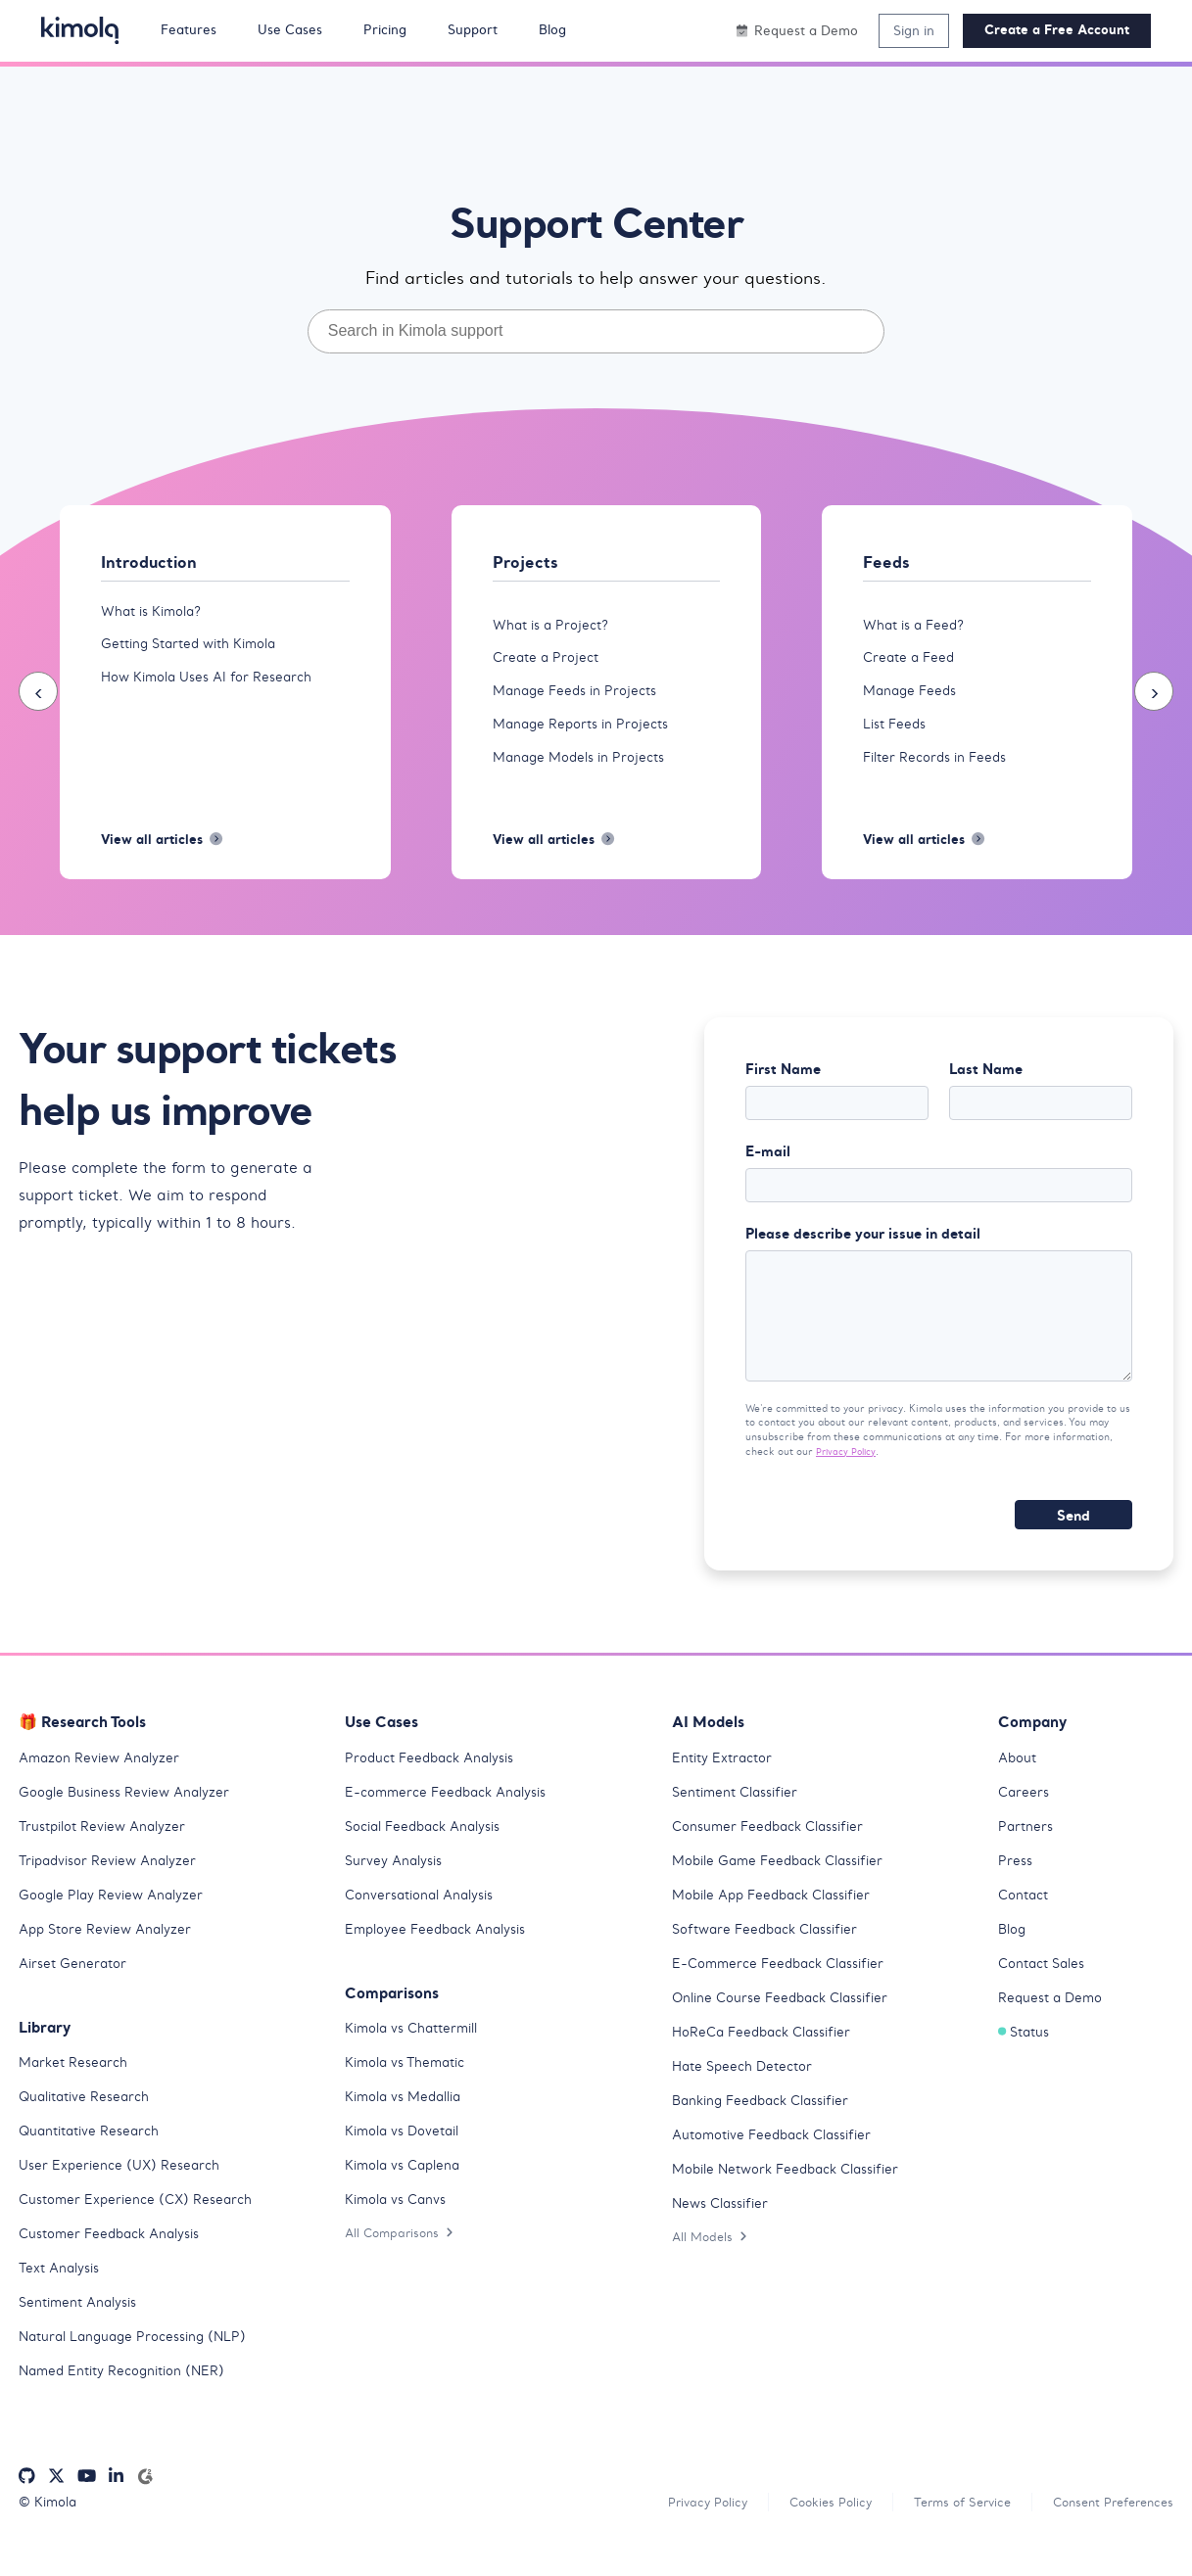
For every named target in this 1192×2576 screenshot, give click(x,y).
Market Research (77, 2084)
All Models (711, 2259)
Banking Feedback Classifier (769, 2122)
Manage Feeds (913, 694)
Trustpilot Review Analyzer (108, 1848)
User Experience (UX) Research (123, 2187)
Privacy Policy (849, 1474)
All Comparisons (402, 2255)
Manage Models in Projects (584, 763)
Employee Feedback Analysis (442, 1951)
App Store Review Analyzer (110, 1951)
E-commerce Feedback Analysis (453, 1814)
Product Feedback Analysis (436, 1780)
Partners (1027, 1848)
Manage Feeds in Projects (580, 694)
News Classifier (725, 2225)
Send (1073, 1537)
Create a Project (548, 660)
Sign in (913, 30)
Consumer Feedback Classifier (775, 1848)
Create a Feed (911, 660)
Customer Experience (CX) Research (141, 2221)
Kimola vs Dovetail (407, 2153)
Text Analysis (63, 2290)
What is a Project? (554, 625)
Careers (1025, 1814)
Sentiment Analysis (83, 2324)
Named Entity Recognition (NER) (129, 2393)
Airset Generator (76, 1985)
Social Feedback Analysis (430, 1848)
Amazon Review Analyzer (103, 1780)
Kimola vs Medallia (409, 2119)
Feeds (887, 562)
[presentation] (38, 696)
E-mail (767, 1163)
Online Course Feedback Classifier (788, 2020)
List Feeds (897, 728)
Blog (1013, 1951)
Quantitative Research (94, 2153)
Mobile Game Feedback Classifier (787, 1883)
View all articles (165, 848)
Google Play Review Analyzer (116, 1917)
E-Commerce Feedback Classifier (786, 1985)
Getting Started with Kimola (197, 646)
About (1018, 1780)
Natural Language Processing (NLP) (140, 2358)
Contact (1025, 1917)
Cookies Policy (805, 2525)
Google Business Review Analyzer (131, 1814)
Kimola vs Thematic (410, 2084)
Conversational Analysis (425, 1917)
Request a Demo (1053, 2020)
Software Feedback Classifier (773, 1951)
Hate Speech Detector (747, 2088)
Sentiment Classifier (740, 1814)
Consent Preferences (1106, 2525)
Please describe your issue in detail (862, 1248)
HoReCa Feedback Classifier (769, 2054)
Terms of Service (945, 2525)
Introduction (150, 562)
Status (1026, 2054)
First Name (783, 1079)
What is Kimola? (156, 612)
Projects (526, 562)
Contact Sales (1045, 1985)
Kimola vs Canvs (399, 2221)
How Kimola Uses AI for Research (213, 680)
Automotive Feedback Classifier (780, 2157)
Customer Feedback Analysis (117, 2256)
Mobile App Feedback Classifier (780, 1917)
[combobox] (596, 331)
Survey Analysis (397, 1883)
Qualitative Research (90, 2119)
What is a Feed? (917, 625)
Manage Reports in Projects (586, 728)
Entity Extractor (725, 1780)
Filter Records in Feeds (940, 763)
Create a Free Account (1056, 30)
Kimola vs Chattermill (418, 2050)
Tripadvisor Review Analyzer (114, 1883)
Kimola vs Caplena (407, 2187)
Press (1016, 1883)
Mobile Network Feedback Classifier (795, 2191)
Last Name (986, 1079)
